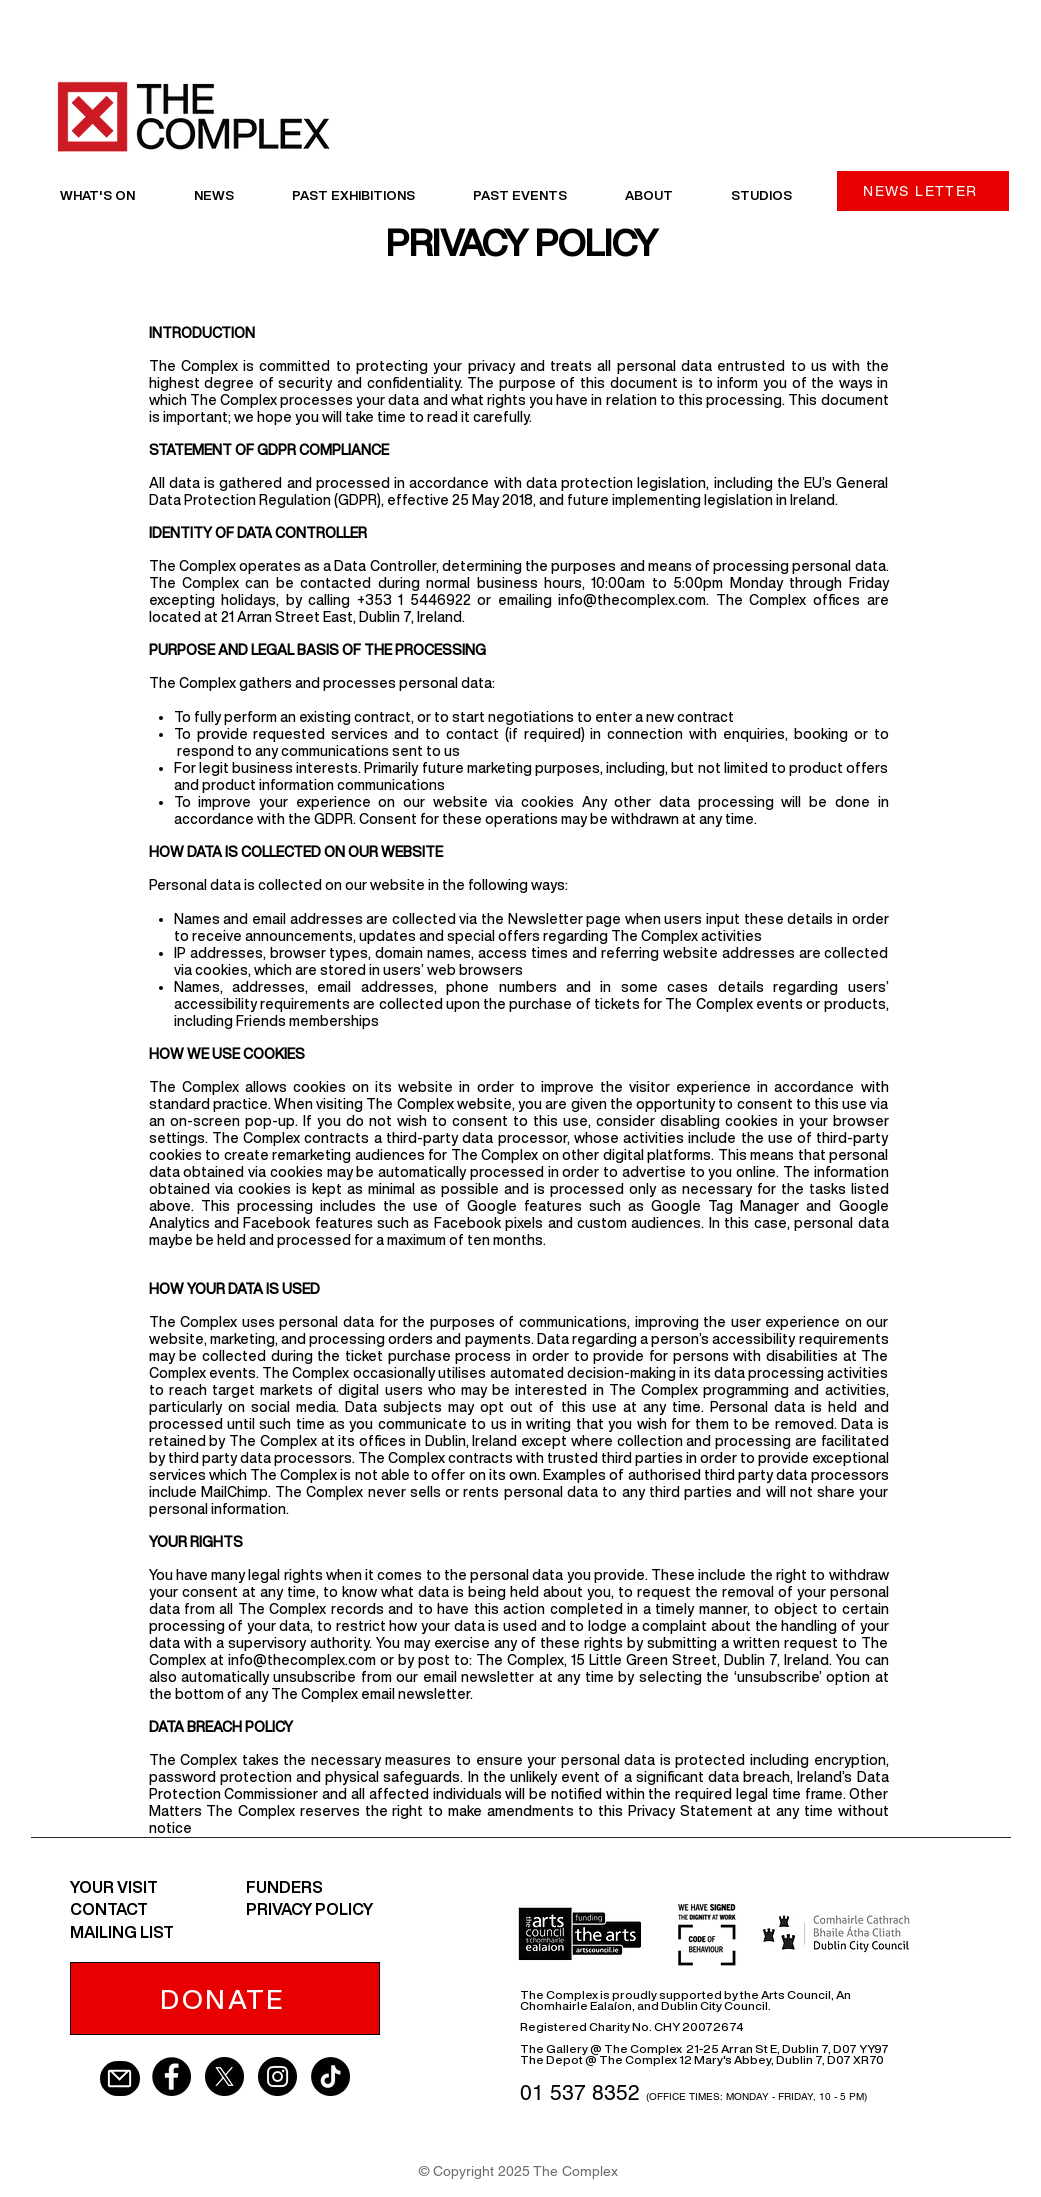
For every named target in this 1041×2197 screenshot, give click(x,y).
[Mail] (120, 2078)
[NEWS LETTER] (923, 191)
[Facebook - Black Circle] (171, 2076)
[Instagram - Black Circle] (277, 2076)
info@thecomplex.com (632, 600)
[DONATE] (225, 1998)
